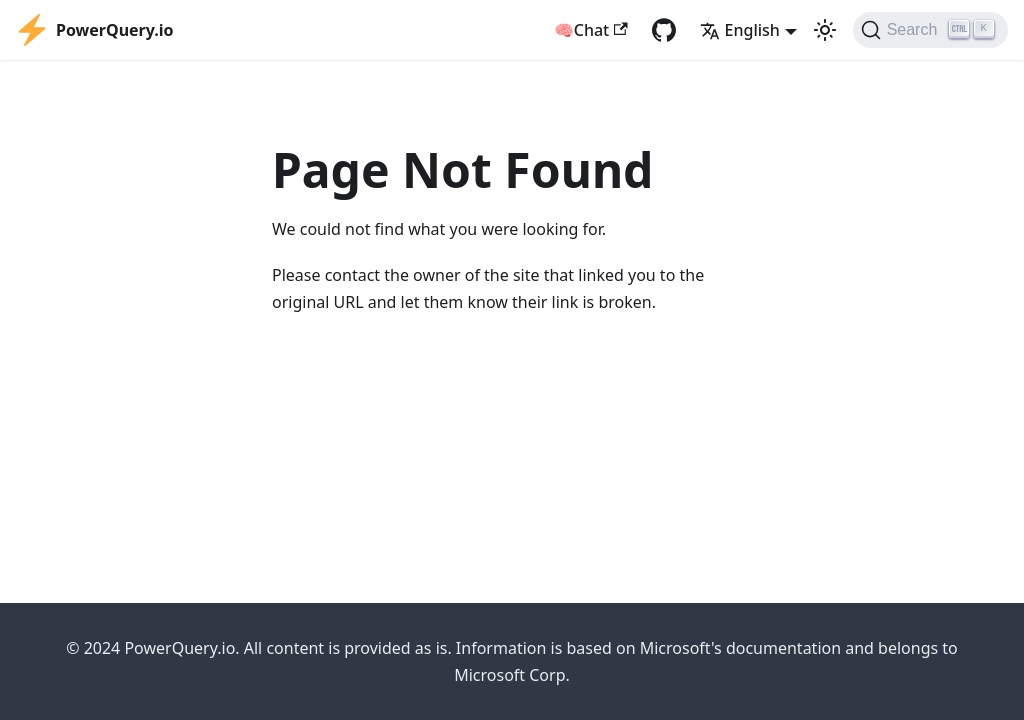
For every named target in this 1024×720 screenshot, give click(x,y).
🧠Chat (591, 30)
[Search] (930, 30)
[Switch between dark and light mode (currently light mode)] (825, 30)
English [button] (740, 30)
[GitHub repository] (664, 30)
